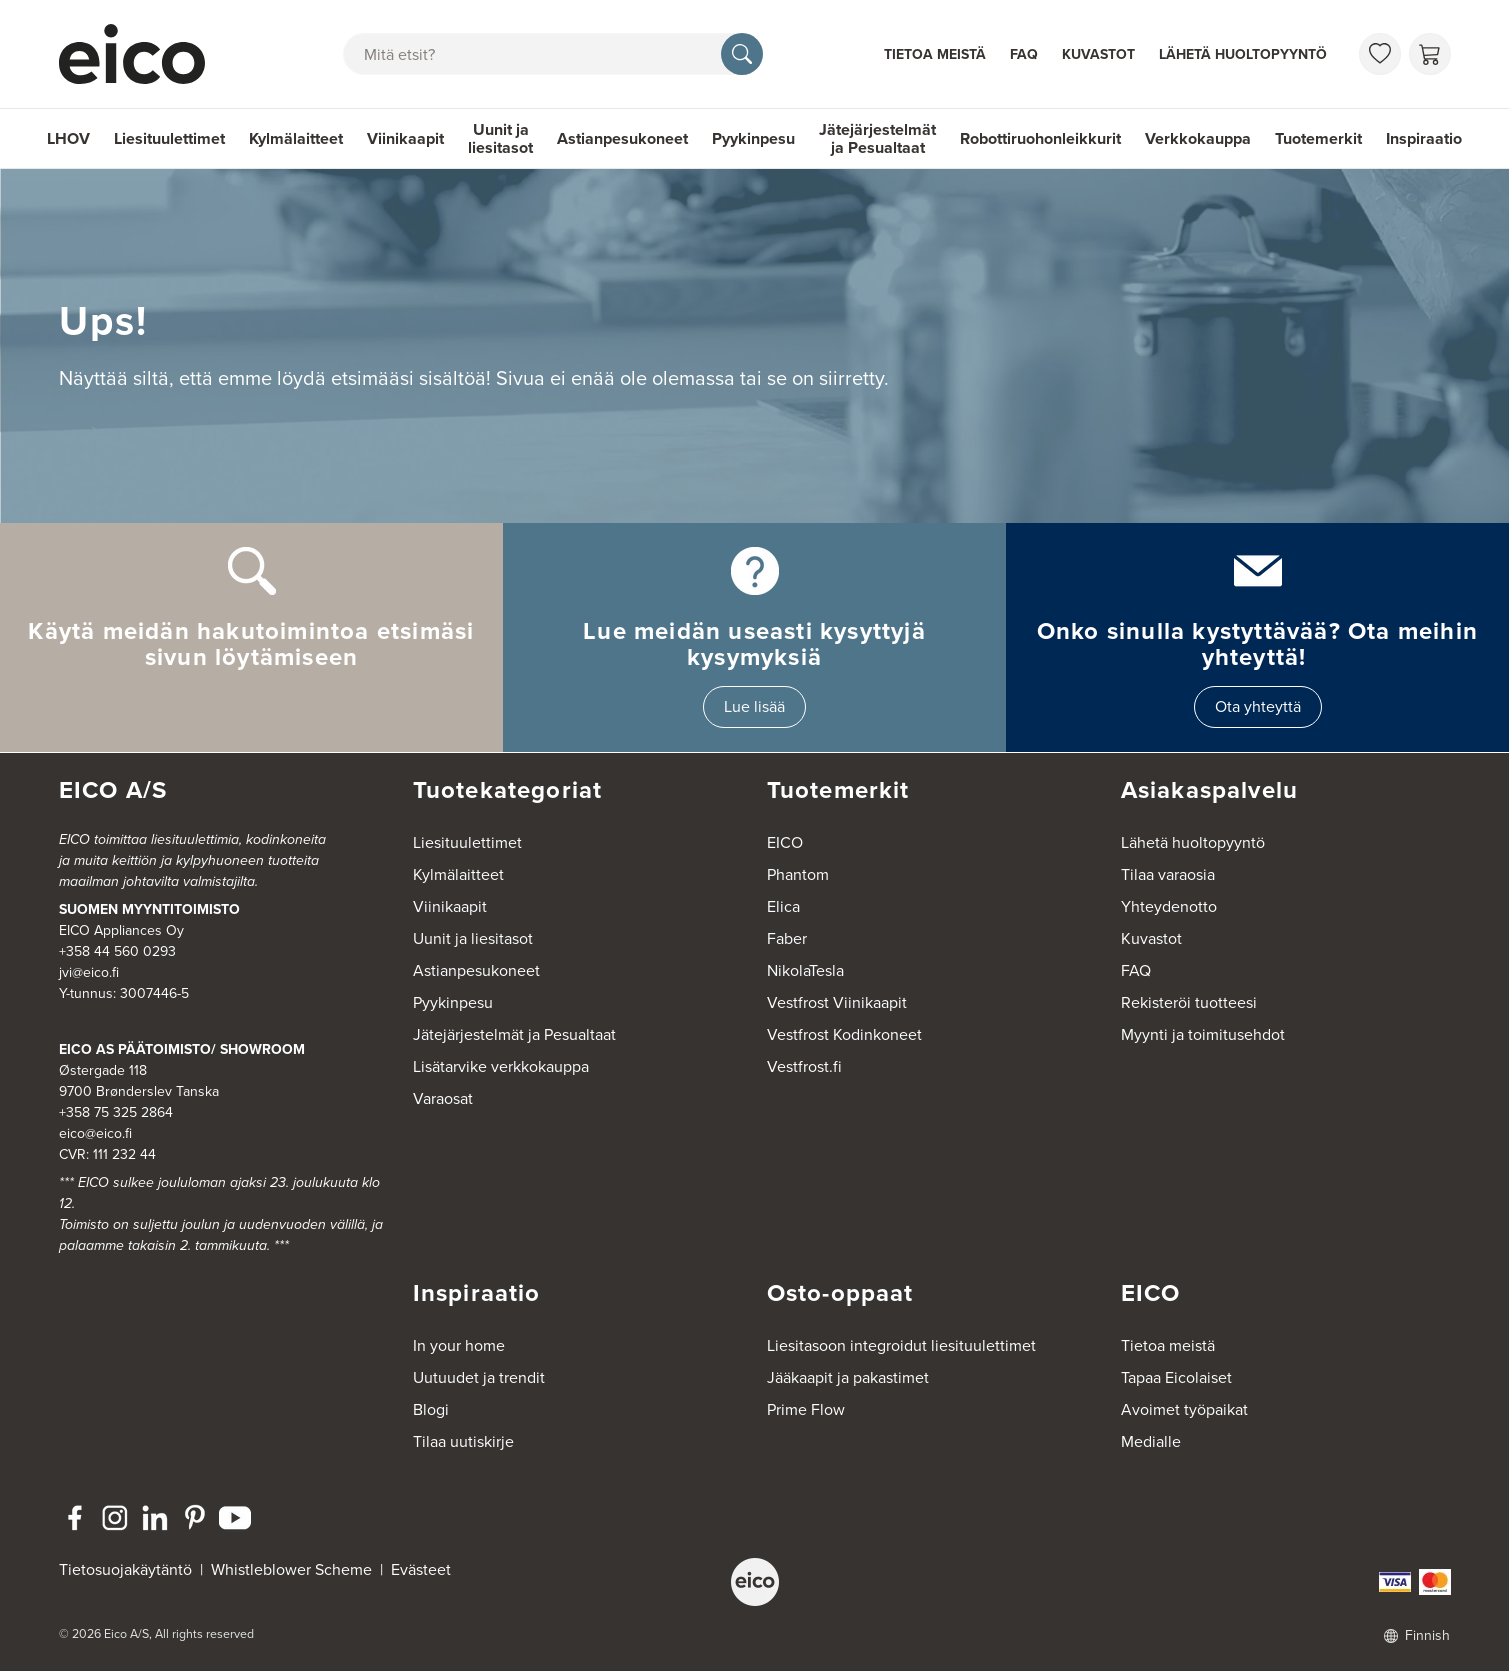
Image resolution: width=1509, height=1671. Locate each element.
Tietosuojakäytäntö (125, 1569)
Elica (783, 906)
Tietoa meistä (935, 54)
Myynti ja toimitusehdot (1203, 1034)
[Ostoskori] (1430, 54)
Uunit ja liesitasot (500, 138)
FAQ (1024, 54)
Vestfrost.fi (804, 1066)
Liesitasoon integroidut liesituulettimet (901, 1345)
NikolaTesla (805, 970)
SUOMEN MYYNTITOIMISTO (149, 909)
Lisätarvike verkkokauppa (501, 1066)
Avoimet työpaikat (1184, 1409)
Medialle (1151, 1441)
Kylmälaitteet (296, 138)
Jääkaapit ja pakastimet (848, 1377)
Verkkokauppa (1198, 138)
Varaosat (443, 1098)
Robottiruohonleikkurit (1040, 138)
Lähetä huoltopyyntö (1243, 54)
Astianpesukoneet (622, 138)
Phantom (798, 874)
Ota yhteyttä (1258, 706)
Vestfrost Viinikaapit (837, 1002)
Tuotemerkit (1318, 138)
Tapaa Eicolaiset (1176, 1377)
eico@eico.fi (95, 1133)
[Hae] (742, 54)
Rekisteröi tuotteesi (1189, 1002)
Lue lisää (754, 706)
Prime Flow (806, 1409)
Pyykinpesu (753, 138)
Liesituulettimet (169, 138)
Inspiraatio (1424, 138)
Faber (787, 938)
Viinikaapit (405, 138)
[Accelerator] (141, 54)
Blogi (431, 1409)
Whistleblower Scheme (291, 1569)
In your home (459, 1345)
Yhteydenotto (1169, 906)
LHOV (68, 138)
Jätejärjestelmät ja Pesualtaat (877, 138)
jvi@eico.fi (89, 972)
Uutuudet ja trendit (479, 1377)
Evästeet (421, 1569)
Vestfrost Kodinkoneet (844, 1034)
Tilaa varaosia (1168, 874)
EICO (785, 842)
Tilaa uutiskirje (463, 1441)
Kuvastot (1098, 54)
